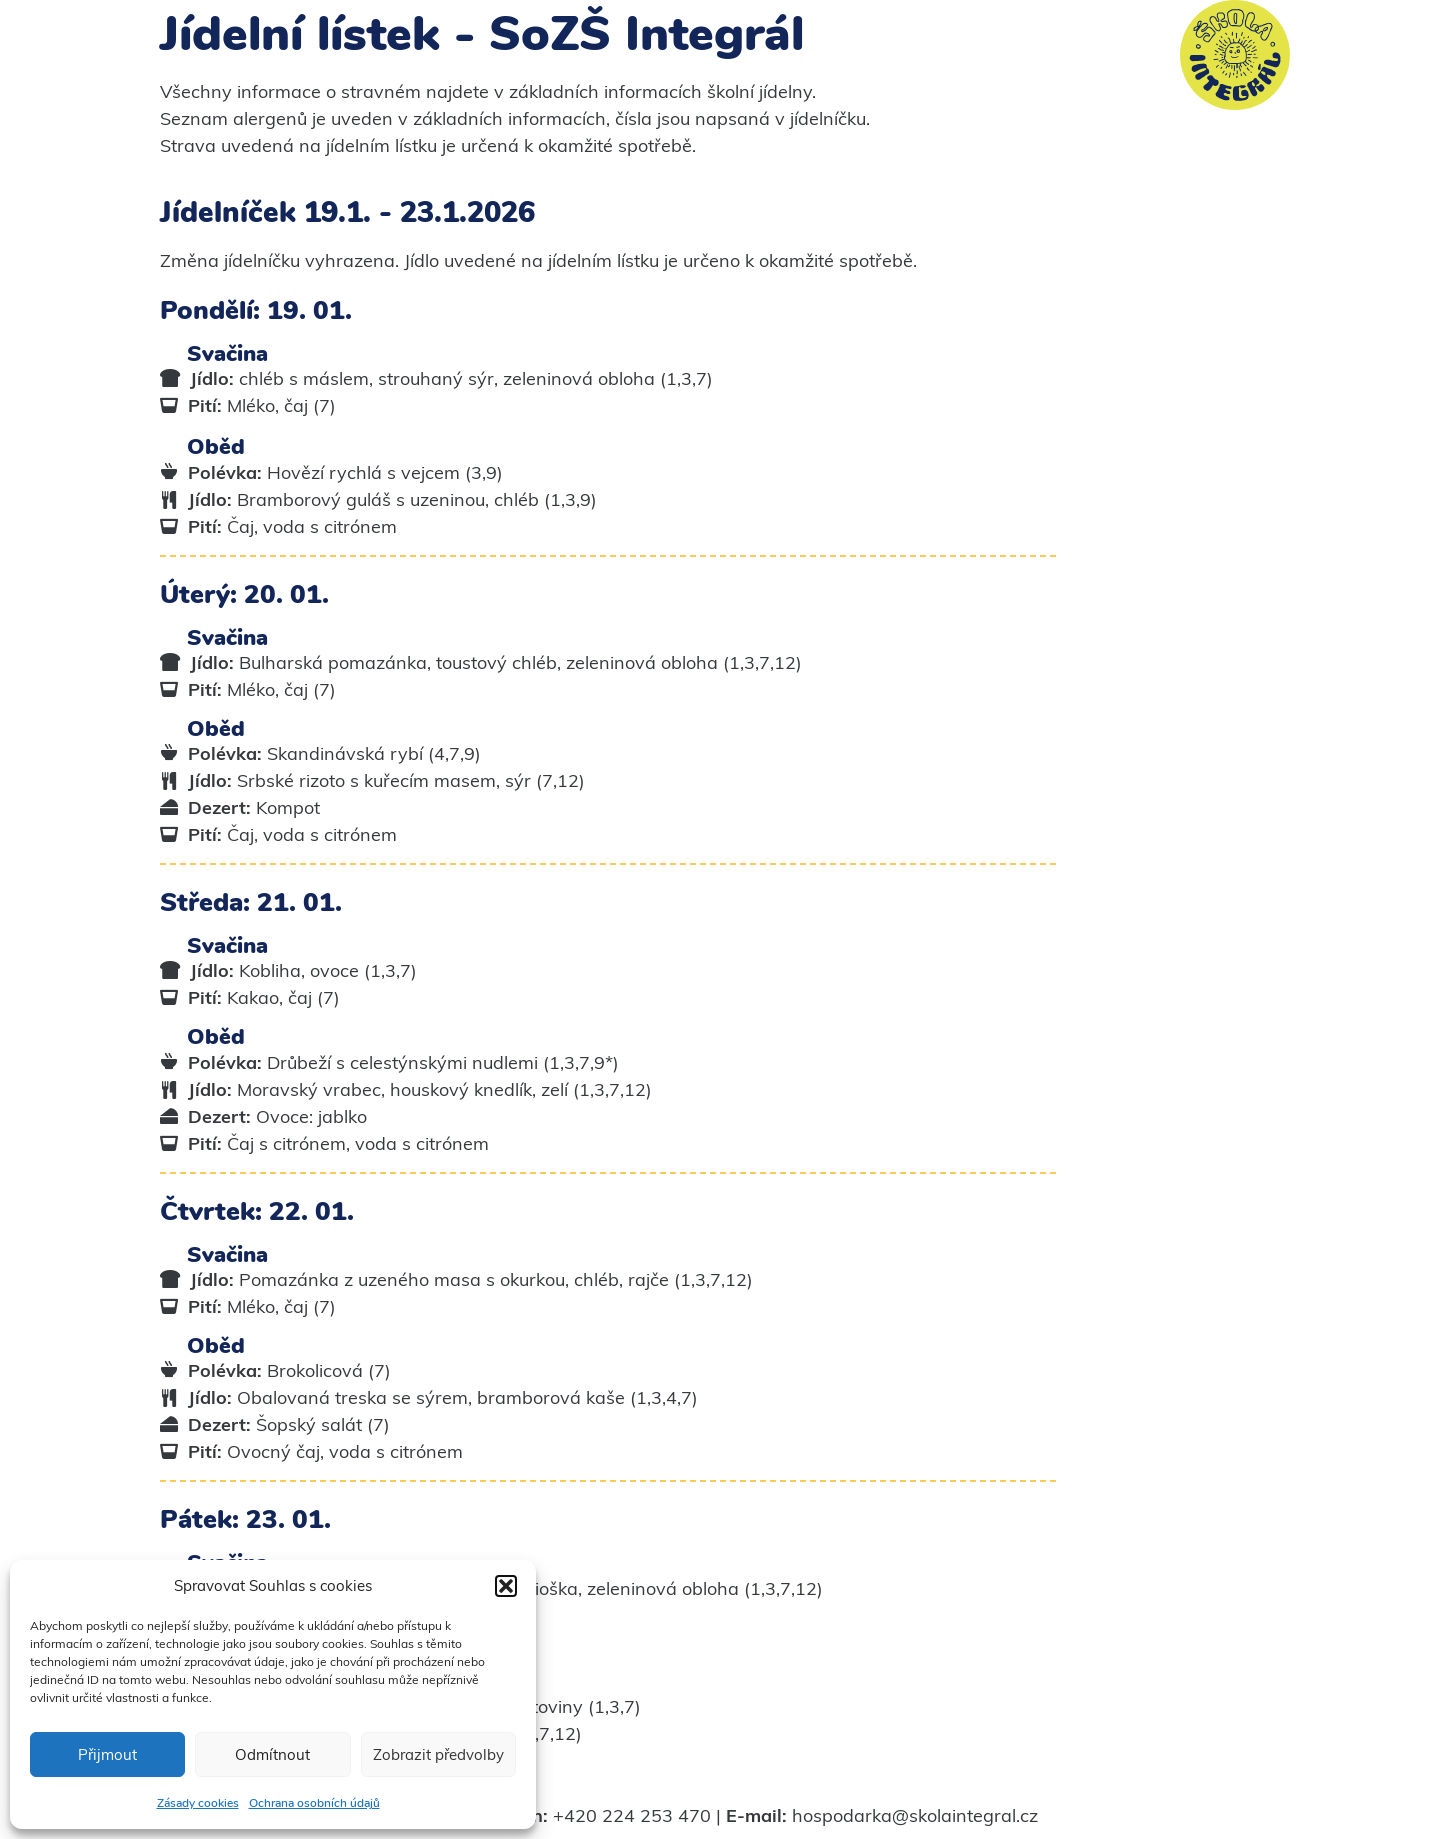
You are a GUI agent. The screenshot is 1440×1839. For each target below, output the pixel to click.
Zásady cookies (198, 1803)
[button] (506, 1586)
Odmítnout (272, 1754)
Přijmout (107, 1754)
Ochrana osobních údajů (314, 1803)
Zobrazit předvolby (438, 1754)
